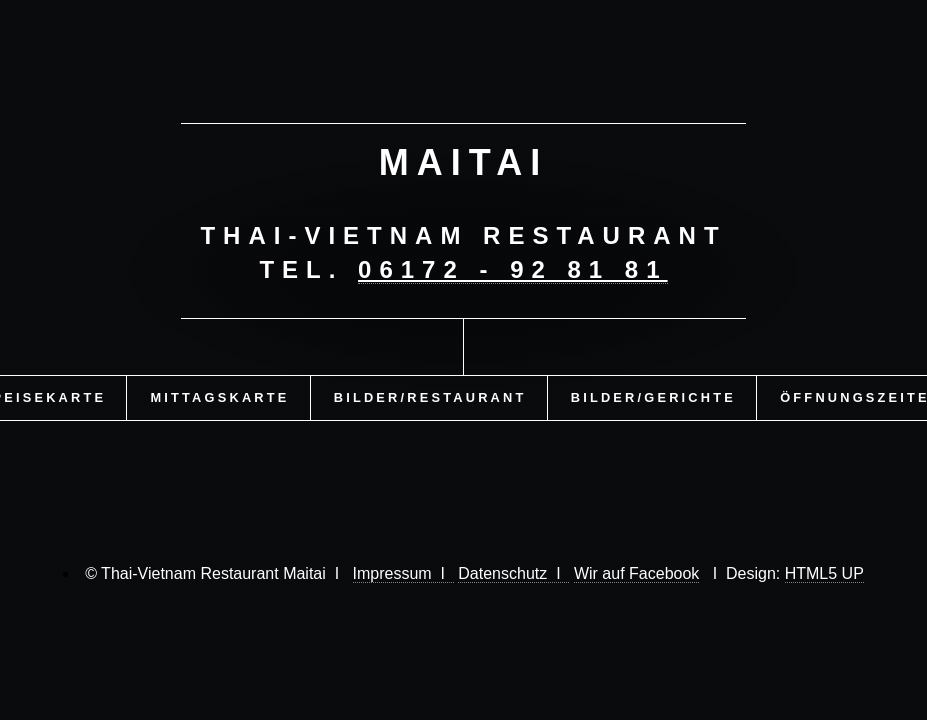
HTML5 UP (824, 573)
